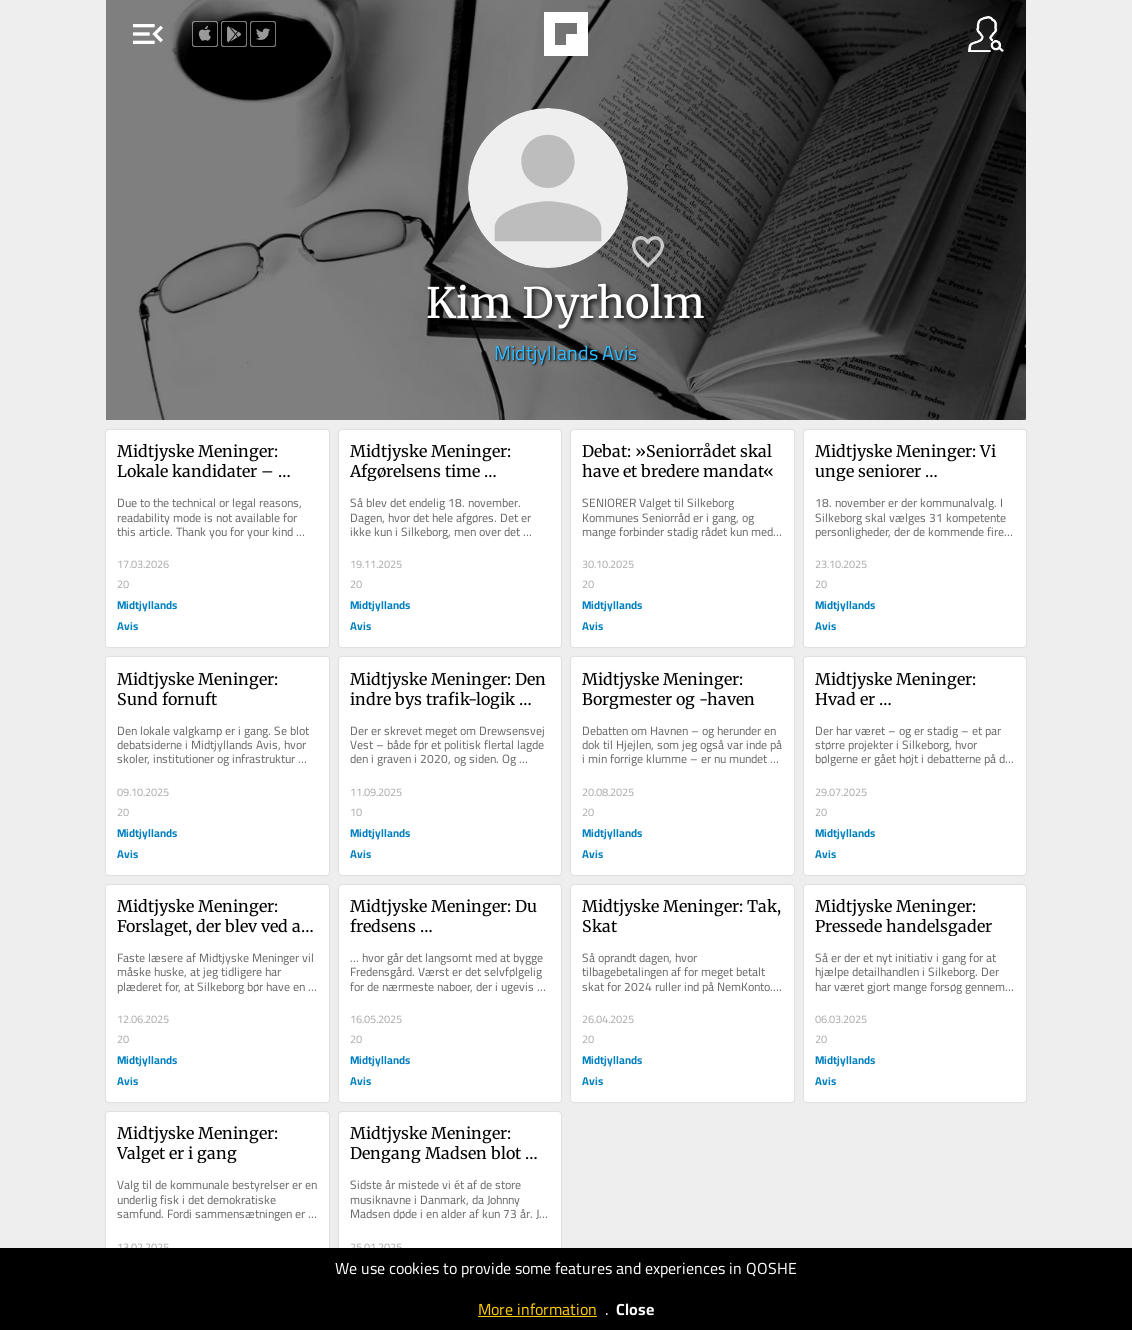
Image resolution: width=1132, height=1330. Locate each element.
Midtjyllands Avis (565, 352)
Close (635, 1309)
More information (537, 1309)
